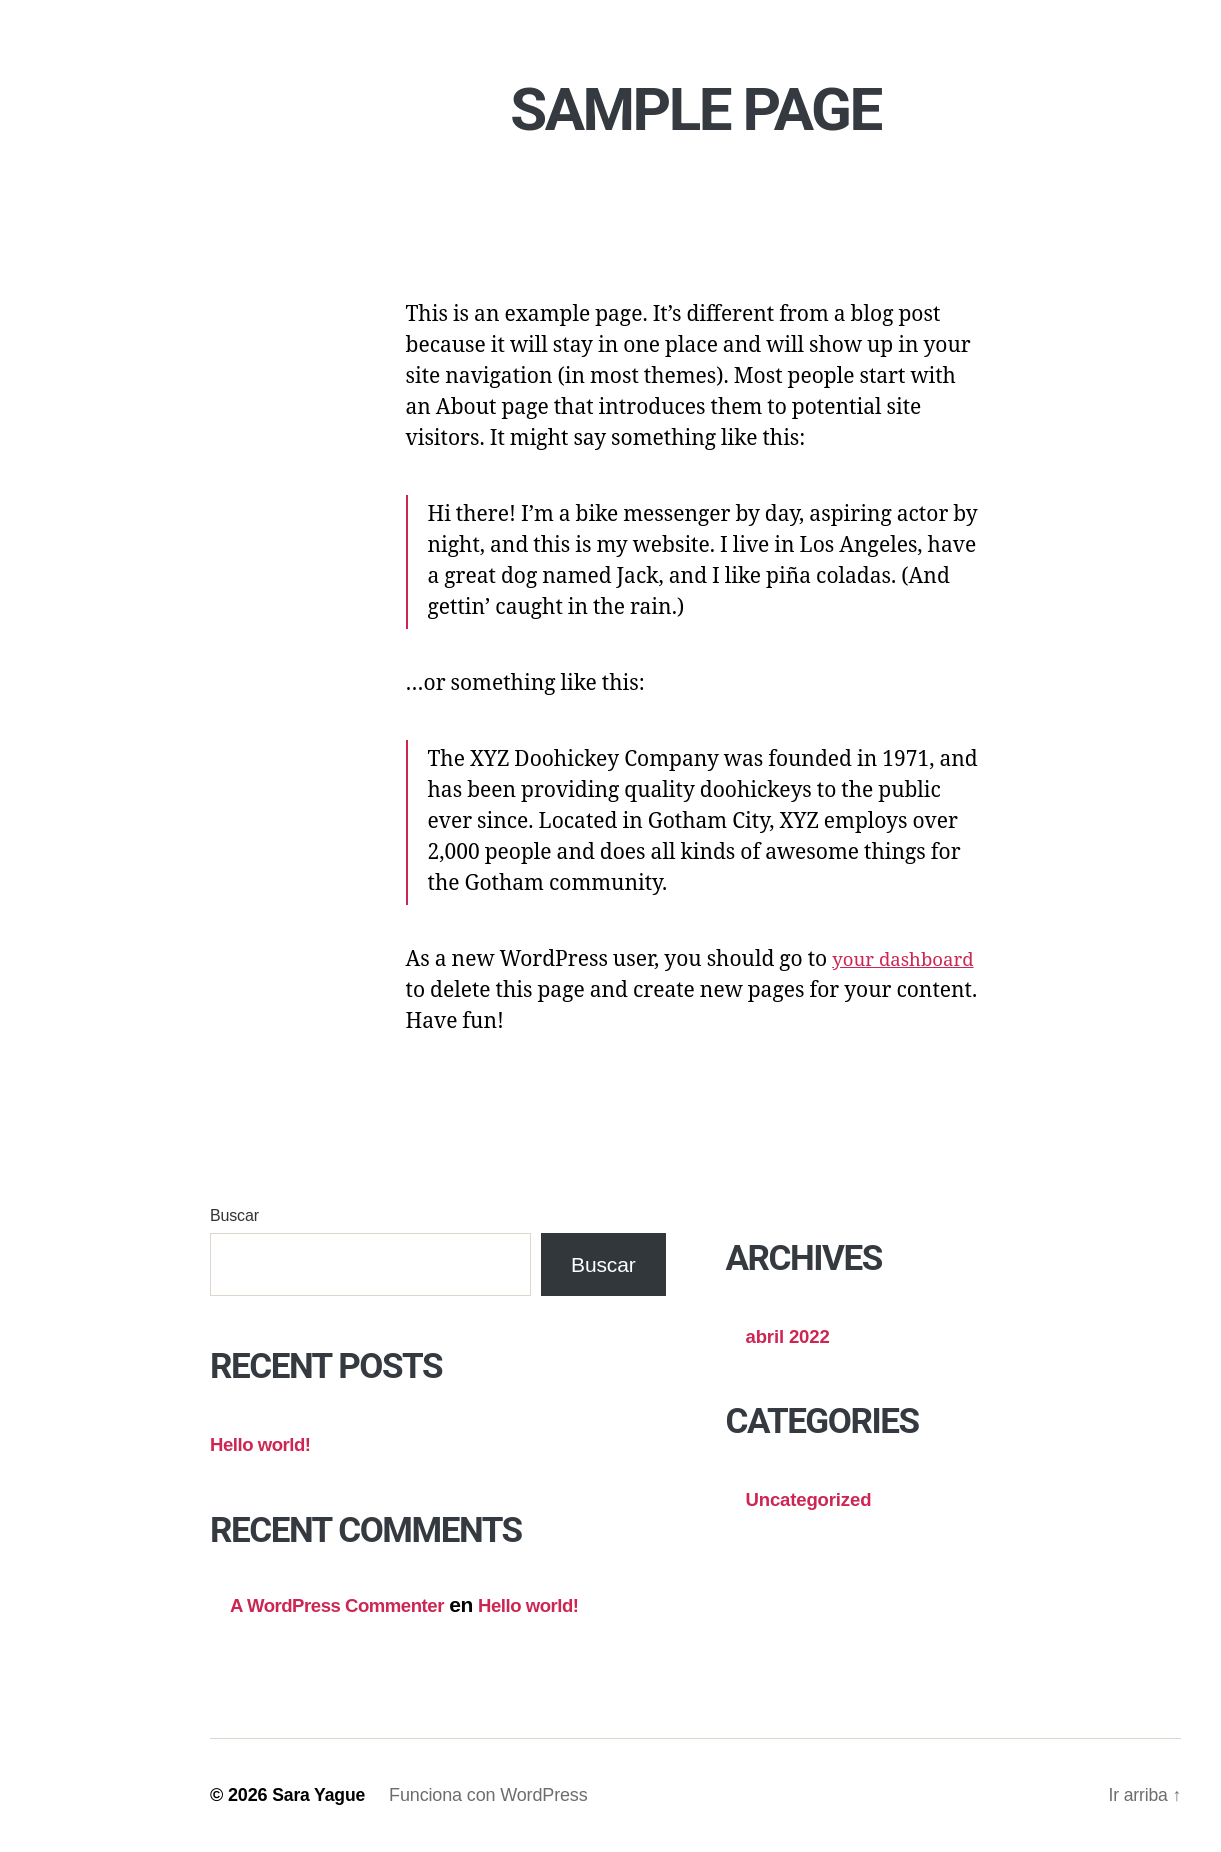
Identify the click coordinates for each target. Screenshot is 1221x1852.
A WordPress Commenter (351, 1604)
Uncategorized (817, 1498)
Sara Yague (319, 1795)
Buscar (234, 1215)
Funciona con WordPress (491, 1795)
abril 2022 (793, 1335)
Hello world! (267, 1443)
